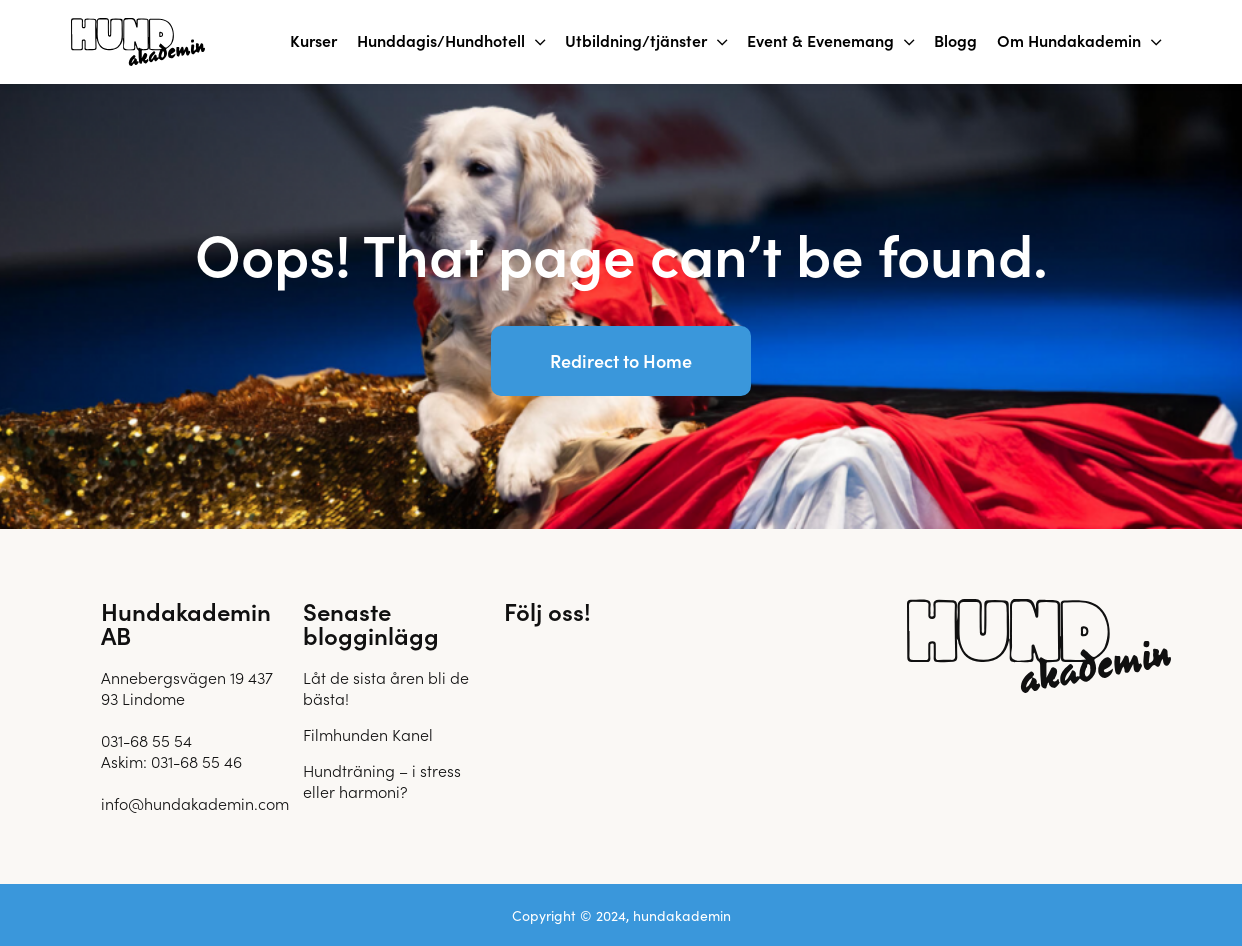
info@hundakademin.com (195, 803)
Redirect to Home (621, 360)
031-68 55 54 (146, 740)
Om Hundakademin (1069, 40)
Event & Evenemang (820, 40)
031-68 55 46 (196, 761)
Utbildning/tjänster (636, 40)
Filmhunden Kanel (368, 734)
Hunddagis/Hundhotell (441, 40)
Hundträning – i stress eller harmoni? (382, 780)
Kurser (313, 40)
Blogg (955, 40)
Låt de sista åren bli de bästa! (386, 687)
